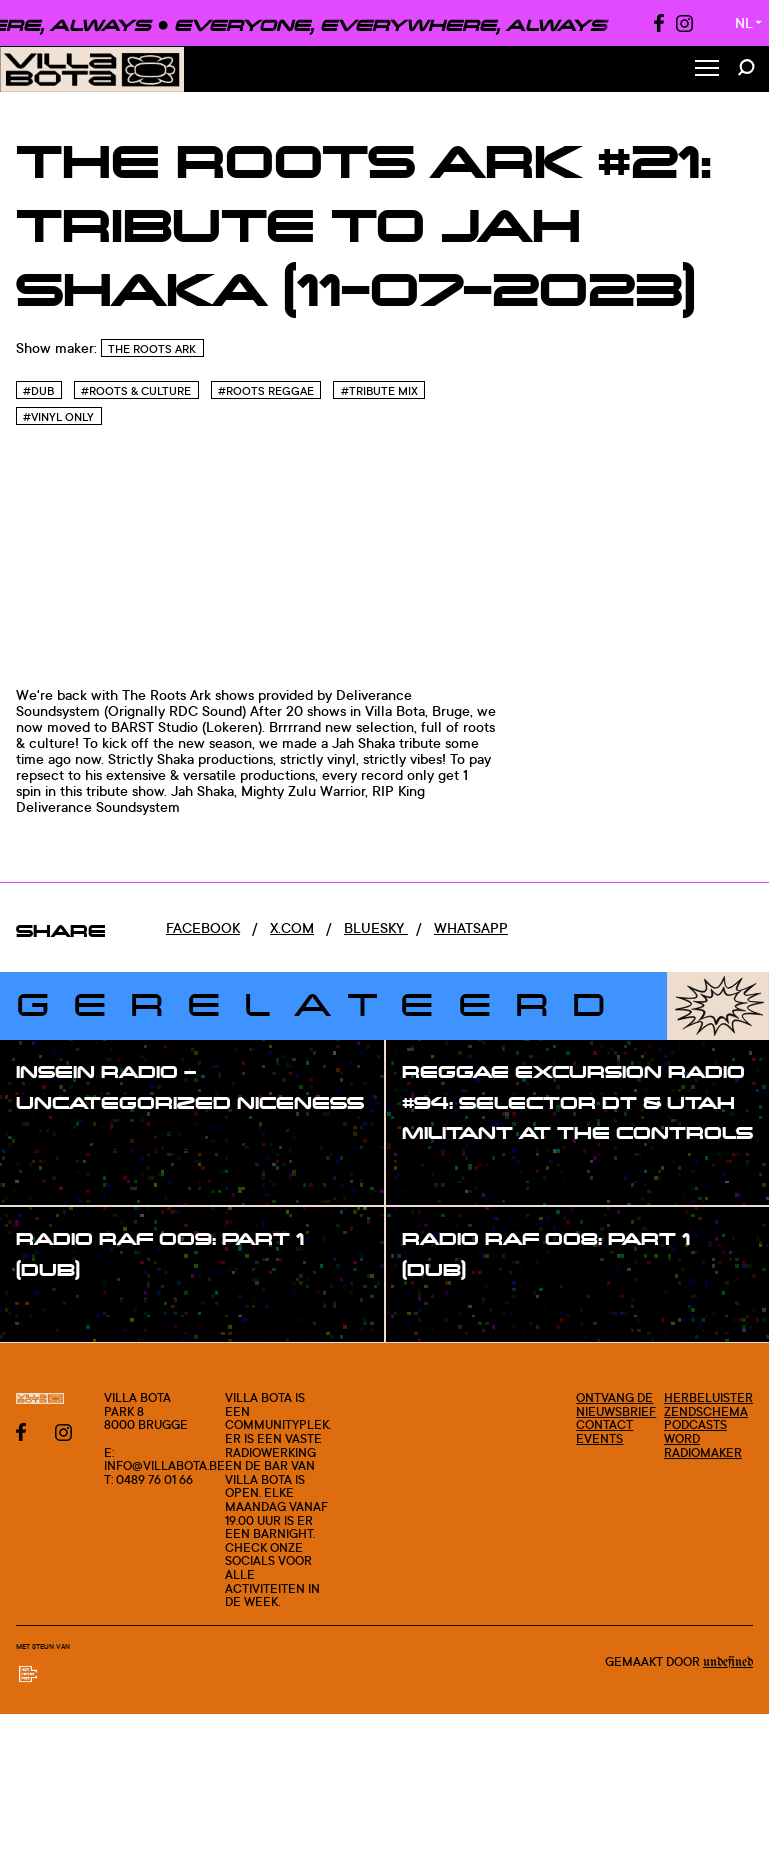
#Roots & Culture (136, 391)
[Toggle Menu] (707, 69)
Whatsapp (471, 927)
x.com (292, 927)
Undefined (728, 1662)
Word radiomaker (703, 1445)
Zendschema (706, 1411)
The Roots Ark (152, 349)
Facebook (203, 927)
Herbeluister (708, 1397)
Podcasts (695, 1424)
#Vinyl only (58, 417)
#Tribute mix (379, 391)
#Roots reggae (266, 391)
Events (599, 1438)
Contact (604, 1424)
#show (60, 1143)
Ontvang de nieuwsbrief (616, 1404)
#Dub (38, 391)
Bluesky (376, 927)
